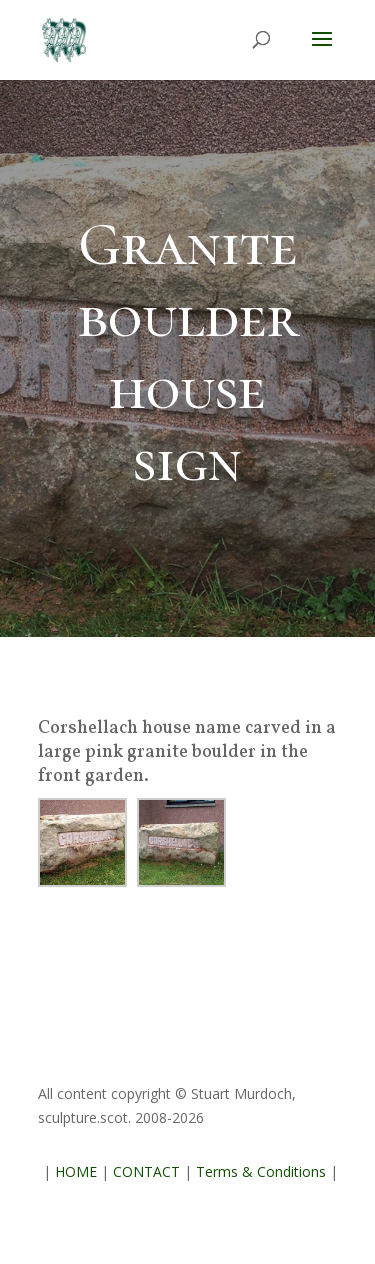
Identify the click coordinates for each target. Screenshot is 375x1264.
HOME (76, 1171)
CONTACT (146, 1171)
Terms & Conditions (261, 1171)
